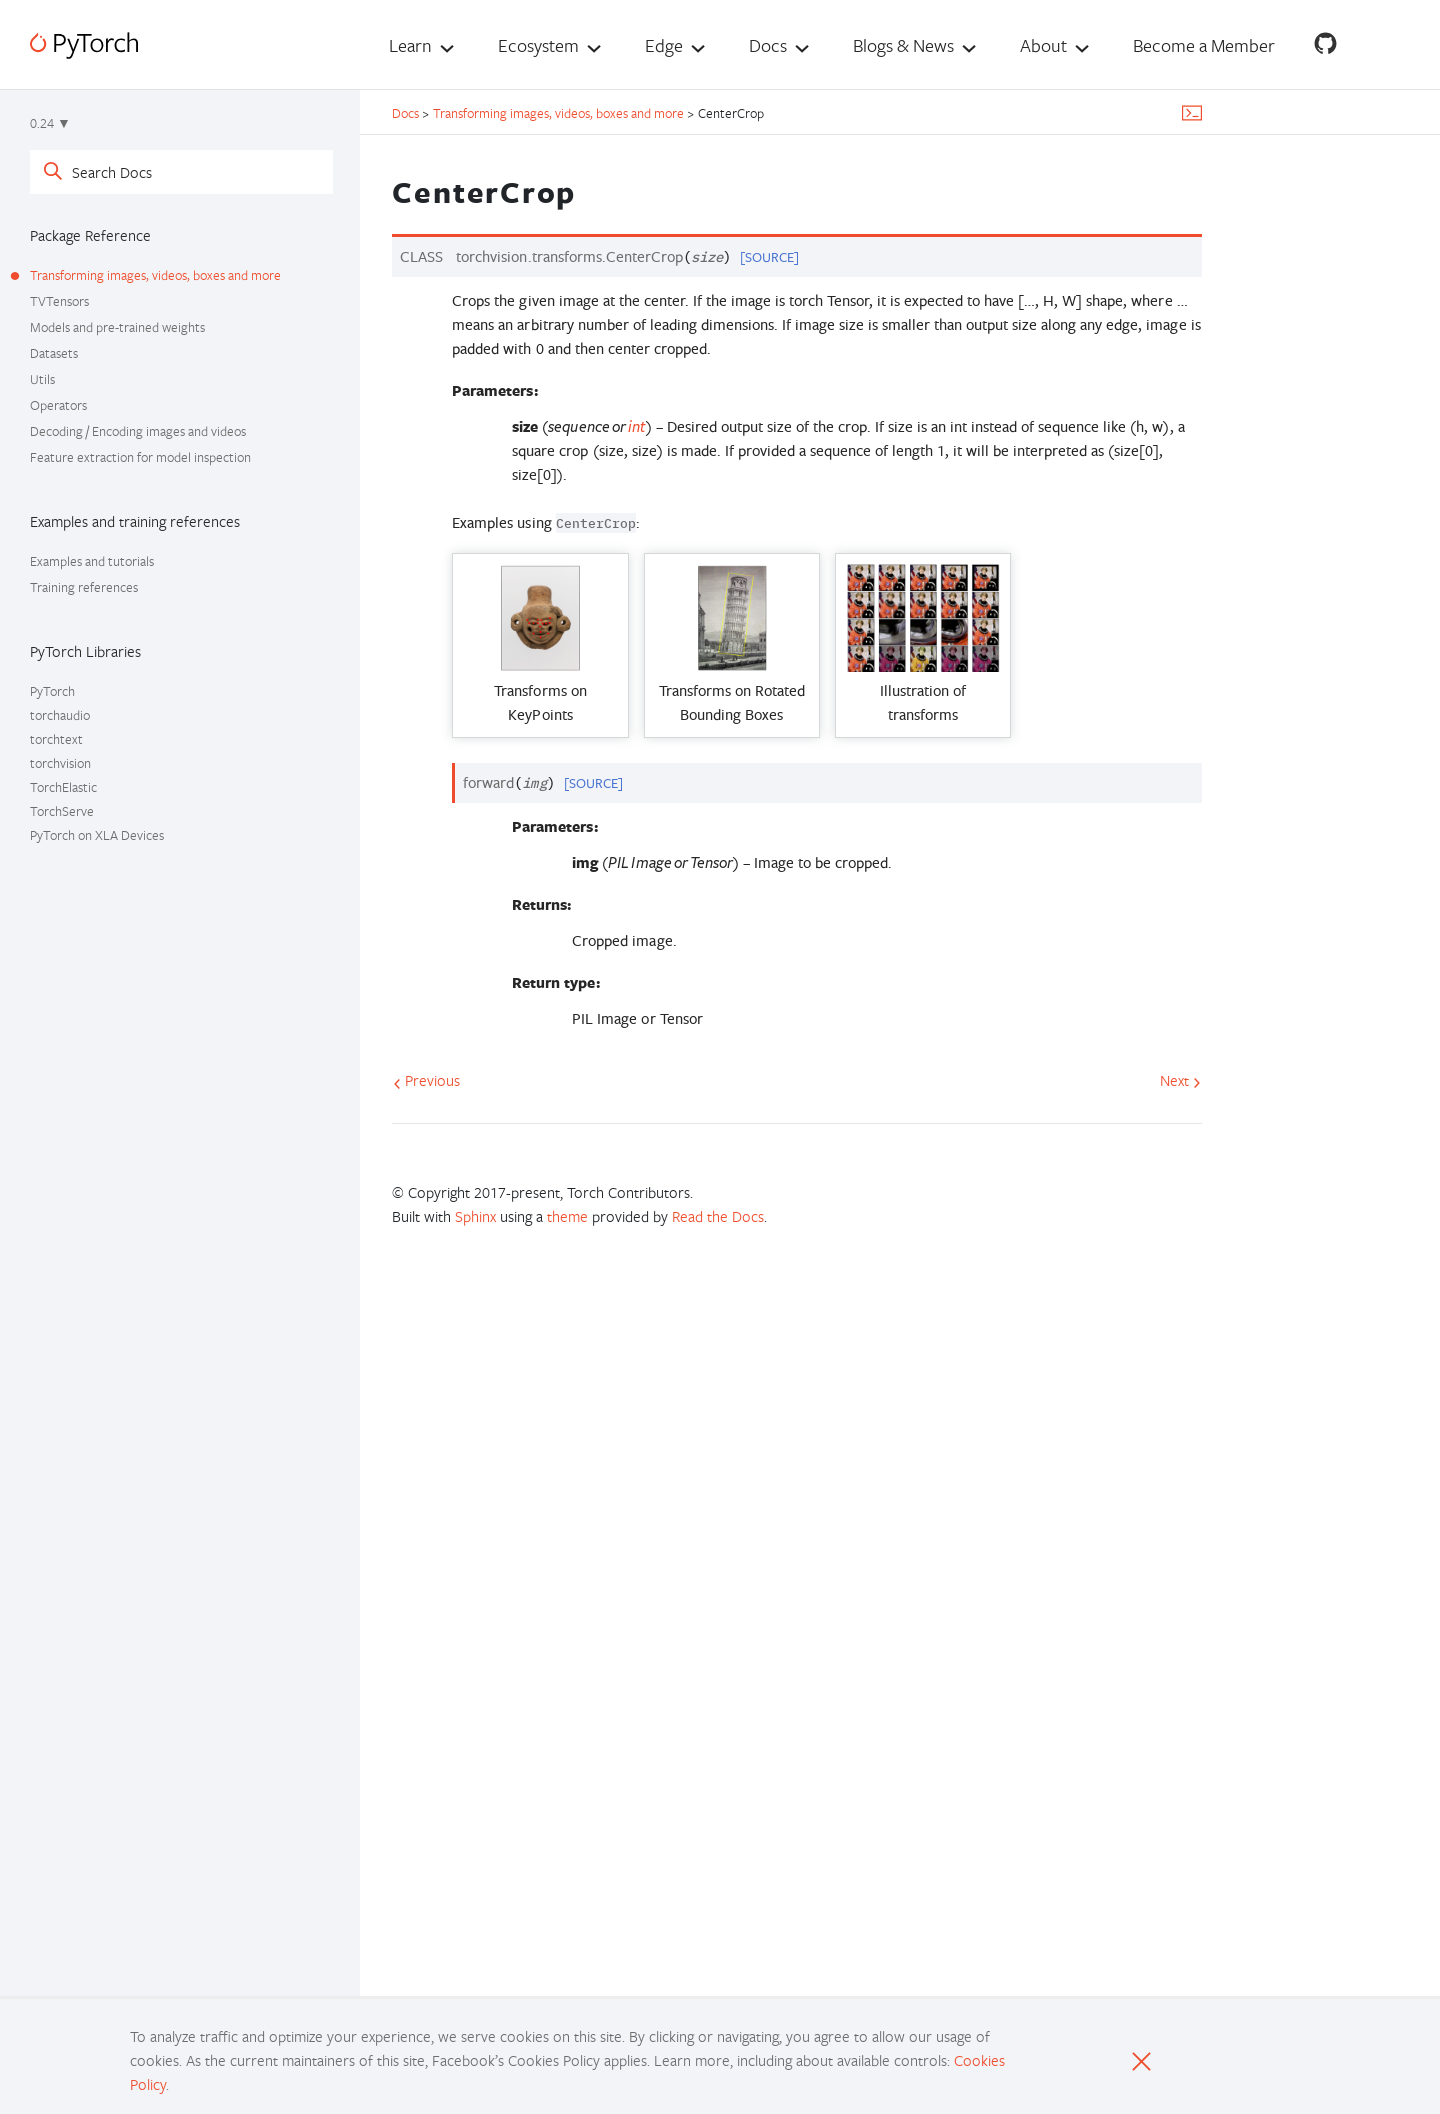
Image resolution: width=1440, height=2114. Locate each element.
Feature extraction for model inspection (140, 457)
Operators (58, 405)
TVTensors (59, 301)
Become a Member (1204, 45)
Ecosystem (538, 45)
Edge (664, 45)
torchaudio (60, 715)
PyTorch (52, 691)
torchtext (56, 739)
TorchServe (62, 811)
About (1043, 45)
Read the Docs (718, 1216)
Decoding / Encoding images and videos (138, 431)
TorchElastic (63, 787)
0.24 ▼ (50, 123)
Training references (84, 587)
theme (567, 1216)
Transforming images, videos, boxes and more (155, 275)
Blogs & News (903, 45)
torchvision (60, 763)
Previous (426, 1080)
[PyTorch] (84, 45)
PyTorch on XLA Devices (97, 835)
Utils (42, 379)
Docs (768, 45)
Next (1180, 1080)
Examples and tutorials (92, 561)
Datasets (54, 353)
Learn (410, 45)
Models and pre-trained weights (117, 327)
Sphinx (475, 1216)
